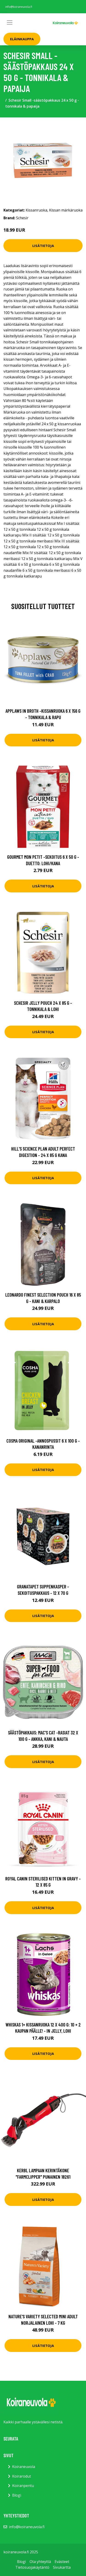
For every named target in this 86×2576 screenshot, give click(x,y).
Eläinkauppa (22, 39)
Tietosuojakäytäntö (32, 2567)
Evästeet (62, 2561)
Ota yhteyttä (40, 2561)
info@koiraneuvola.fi (18, 7)
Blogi (16, 2495)
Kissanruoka (36, 210)
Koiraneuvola (23, 2466)
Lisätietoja (43, 245)
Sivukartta (62, 2567)
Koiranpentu (23, 2485)
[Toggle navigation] (9, 22)
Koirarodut (21, 2476)
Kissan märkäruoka (66, 210)
